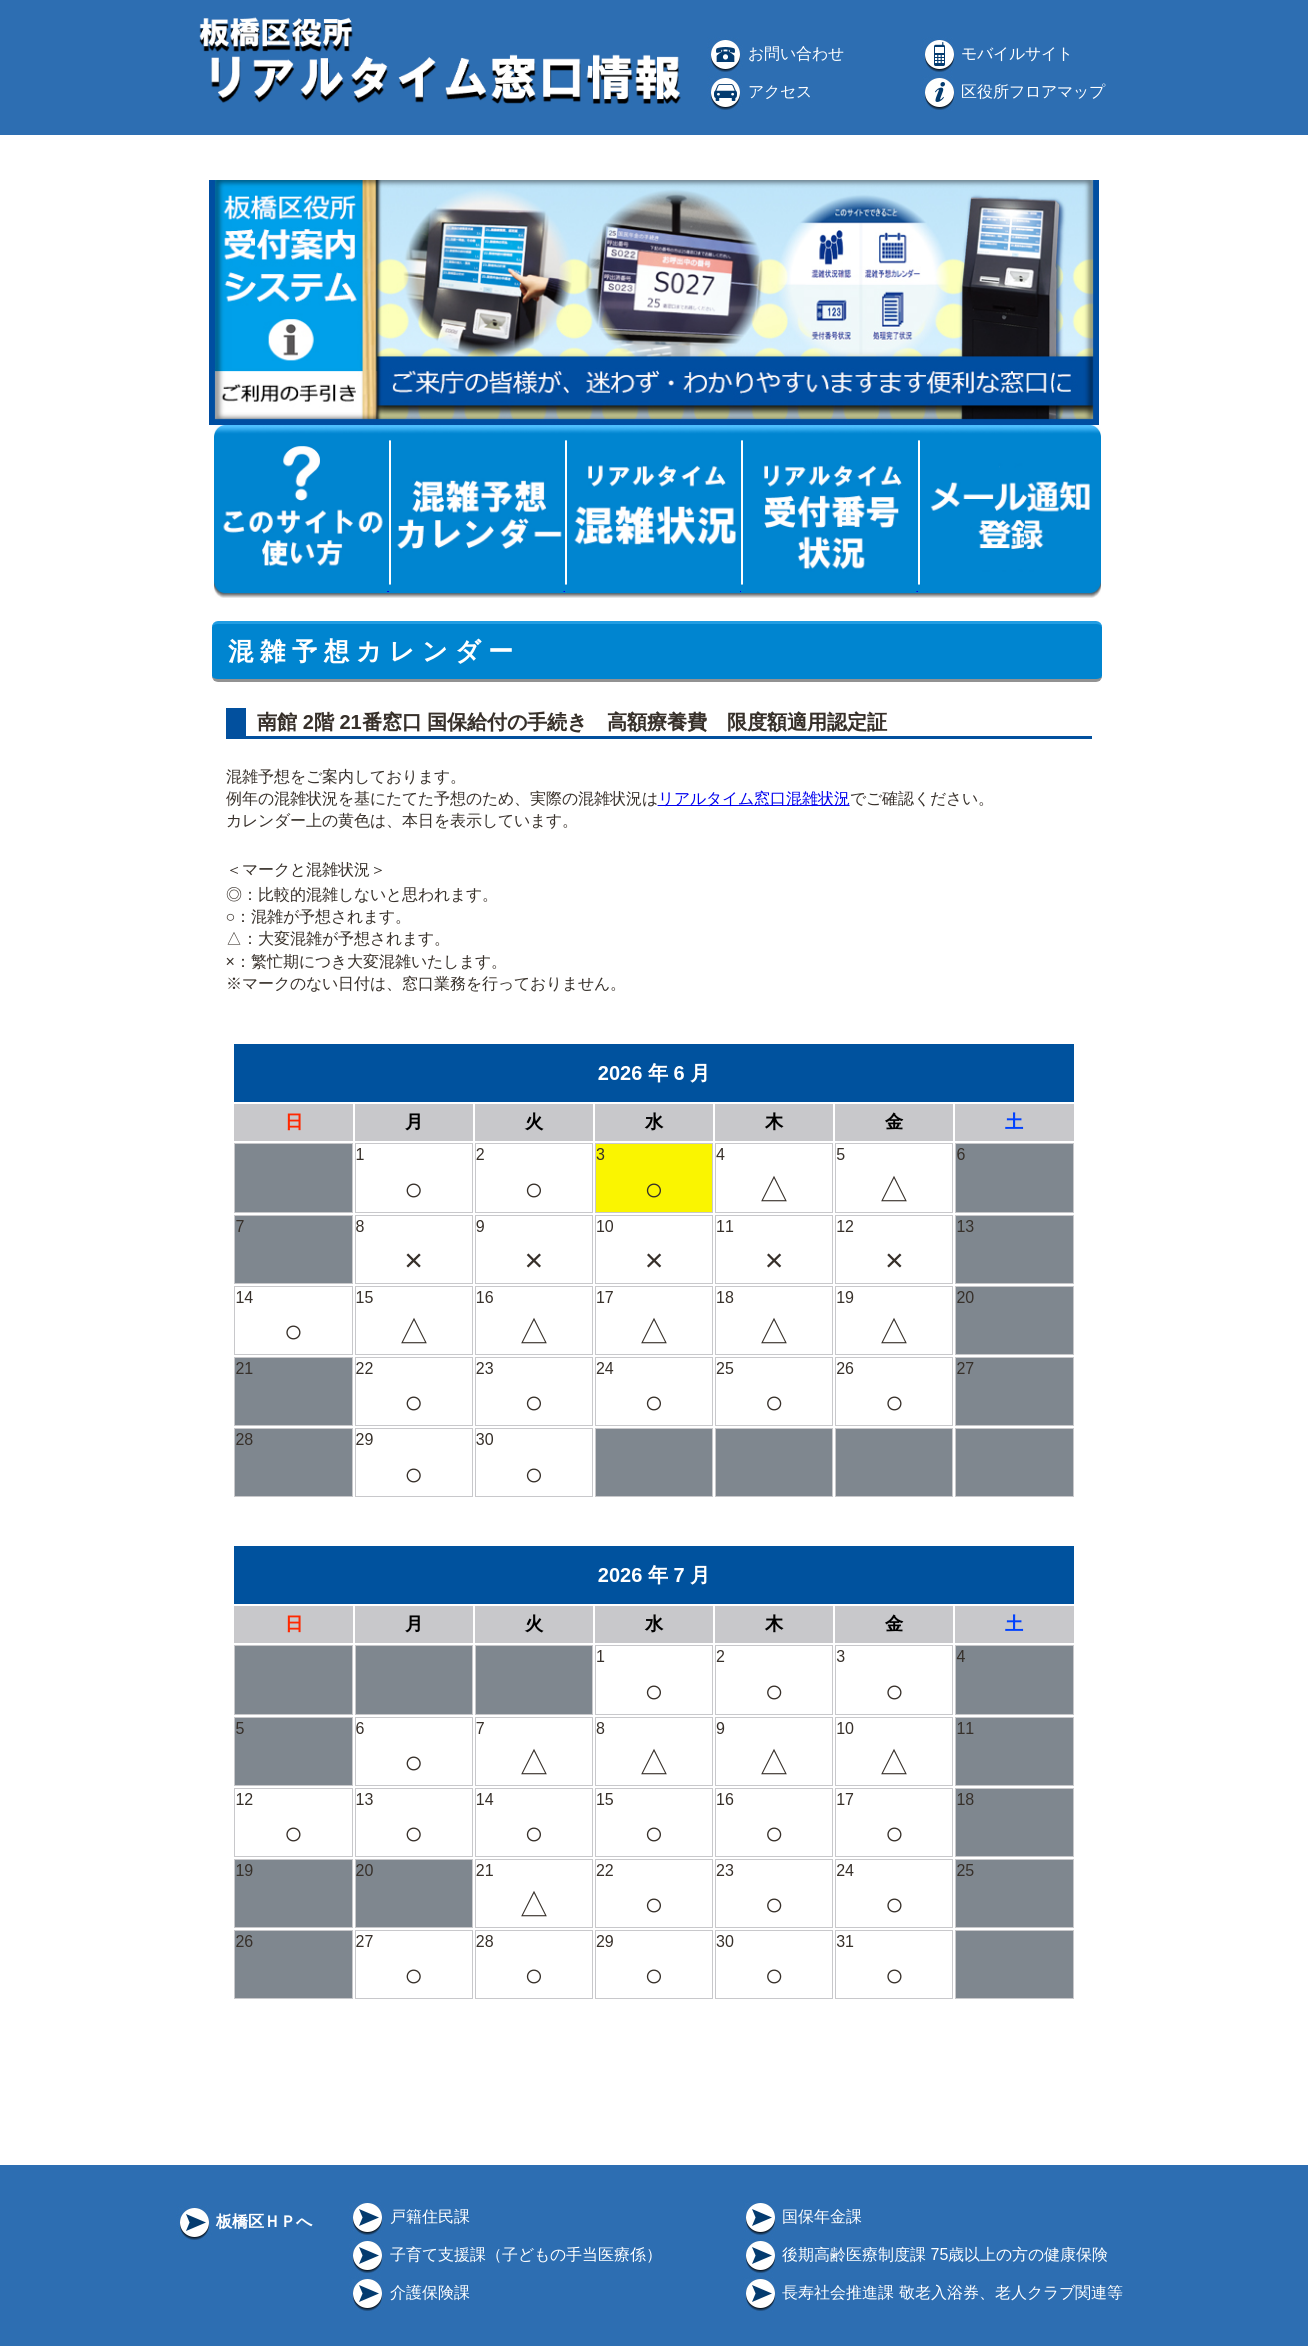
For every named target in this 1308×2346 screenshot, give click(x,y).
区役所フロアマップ (1013, 91)
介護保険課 (409, 2292)
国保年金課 (802, 2216)
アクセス (759, 91)
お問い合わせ (775, 53)
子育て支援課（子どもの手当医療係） (505, 2254)
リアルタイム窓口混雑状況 (754, 798)
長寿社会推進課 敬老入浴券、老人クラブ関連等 (932, 2292)
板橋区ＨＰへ (244, 2221)
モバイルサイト (997, 53)
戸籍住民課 (409, 2216)
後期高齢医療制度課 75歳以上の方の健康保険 (925, 2254)
